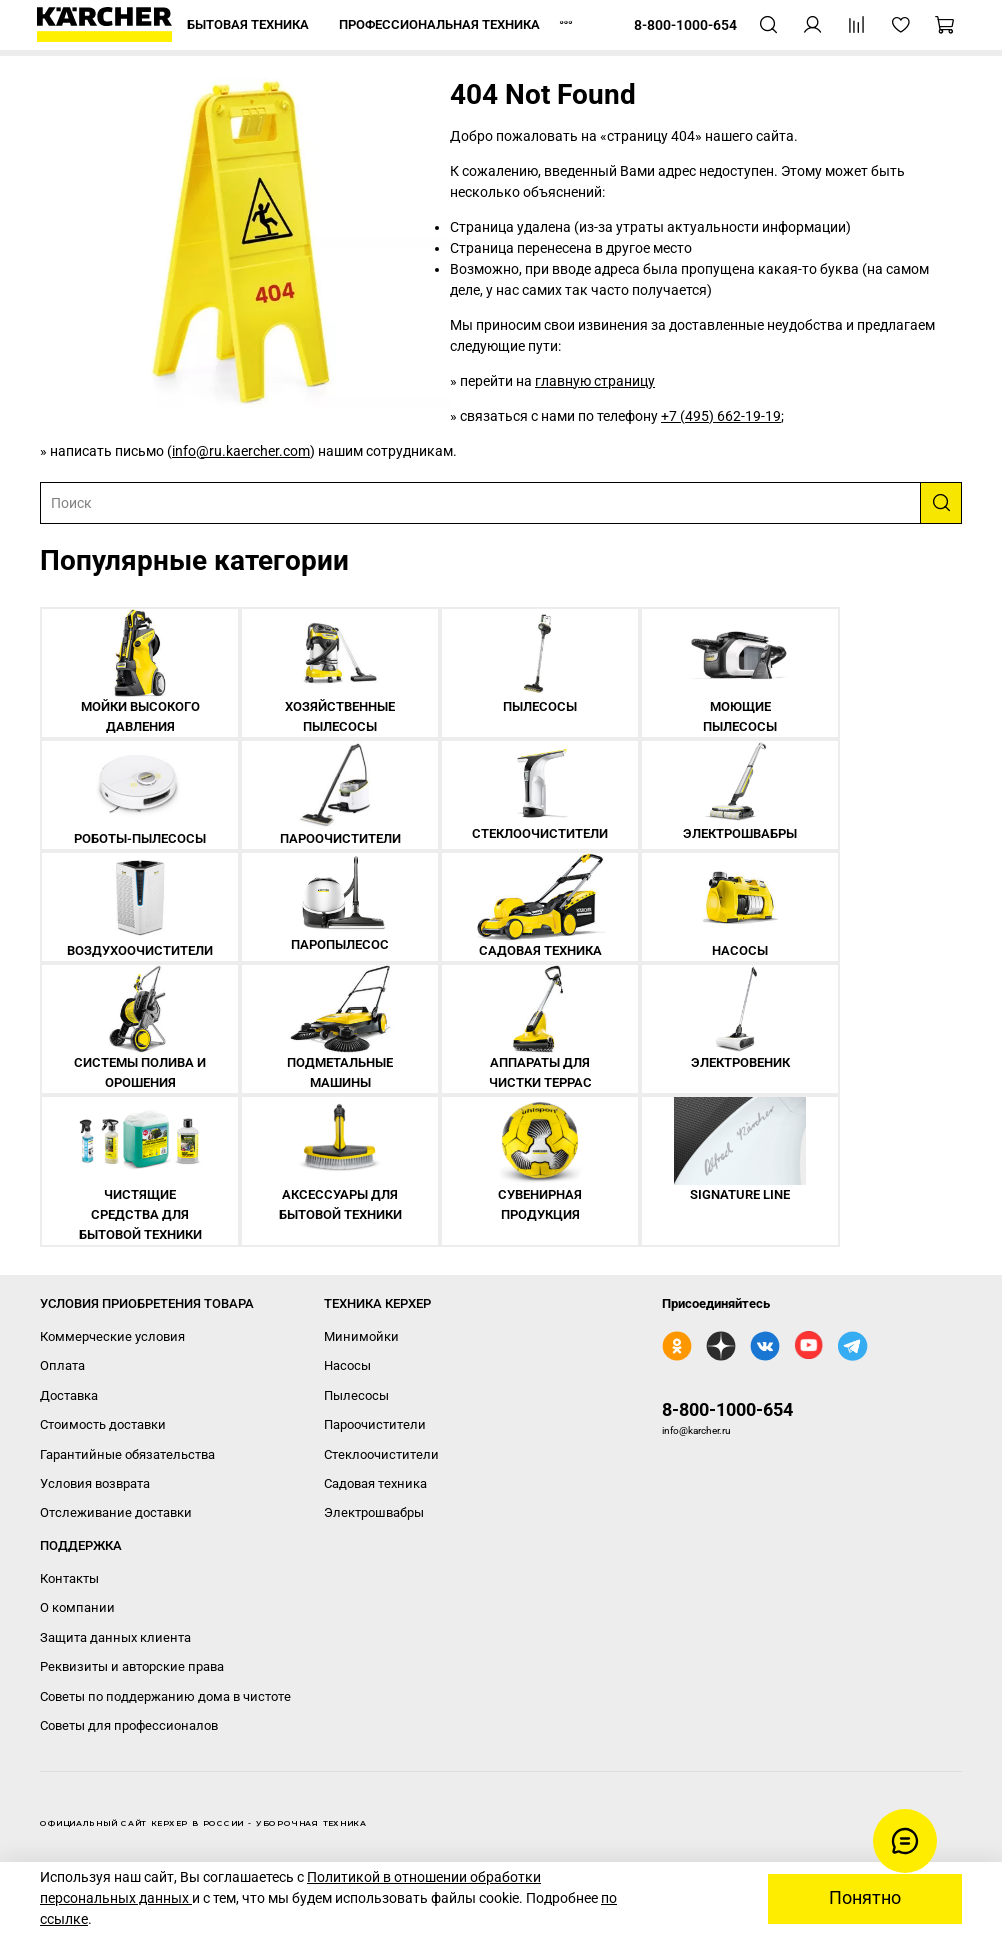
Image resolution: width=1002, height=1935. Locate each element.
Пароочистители (375, 1424)
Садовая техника (375, 1483)
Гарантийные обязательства (127, 1454)
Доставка (69, 1395)
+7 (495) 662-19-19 (721, 416)
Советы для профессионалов (129, 1725)
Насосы (347, 1365)
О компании (77, 1607)
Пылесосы (356, 1395)
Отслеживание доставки (116, 1512)
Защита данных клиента (115, 1637)
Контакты (69, 1578)
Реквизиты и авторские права (132, 1666)
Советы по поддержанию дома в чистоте (165, 1696)
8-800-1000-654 (727, 1409)
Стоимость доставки (103, 1424)
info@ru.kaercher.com (241, 451)
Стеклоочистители (381, 1454)
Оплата (62, 1365)
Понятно (865, 1898)
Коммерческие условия (112, 1336)
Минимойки (361, 1336)
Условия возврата (95, 1483)
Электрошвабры (374, 1512)
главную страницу (595, 381)
